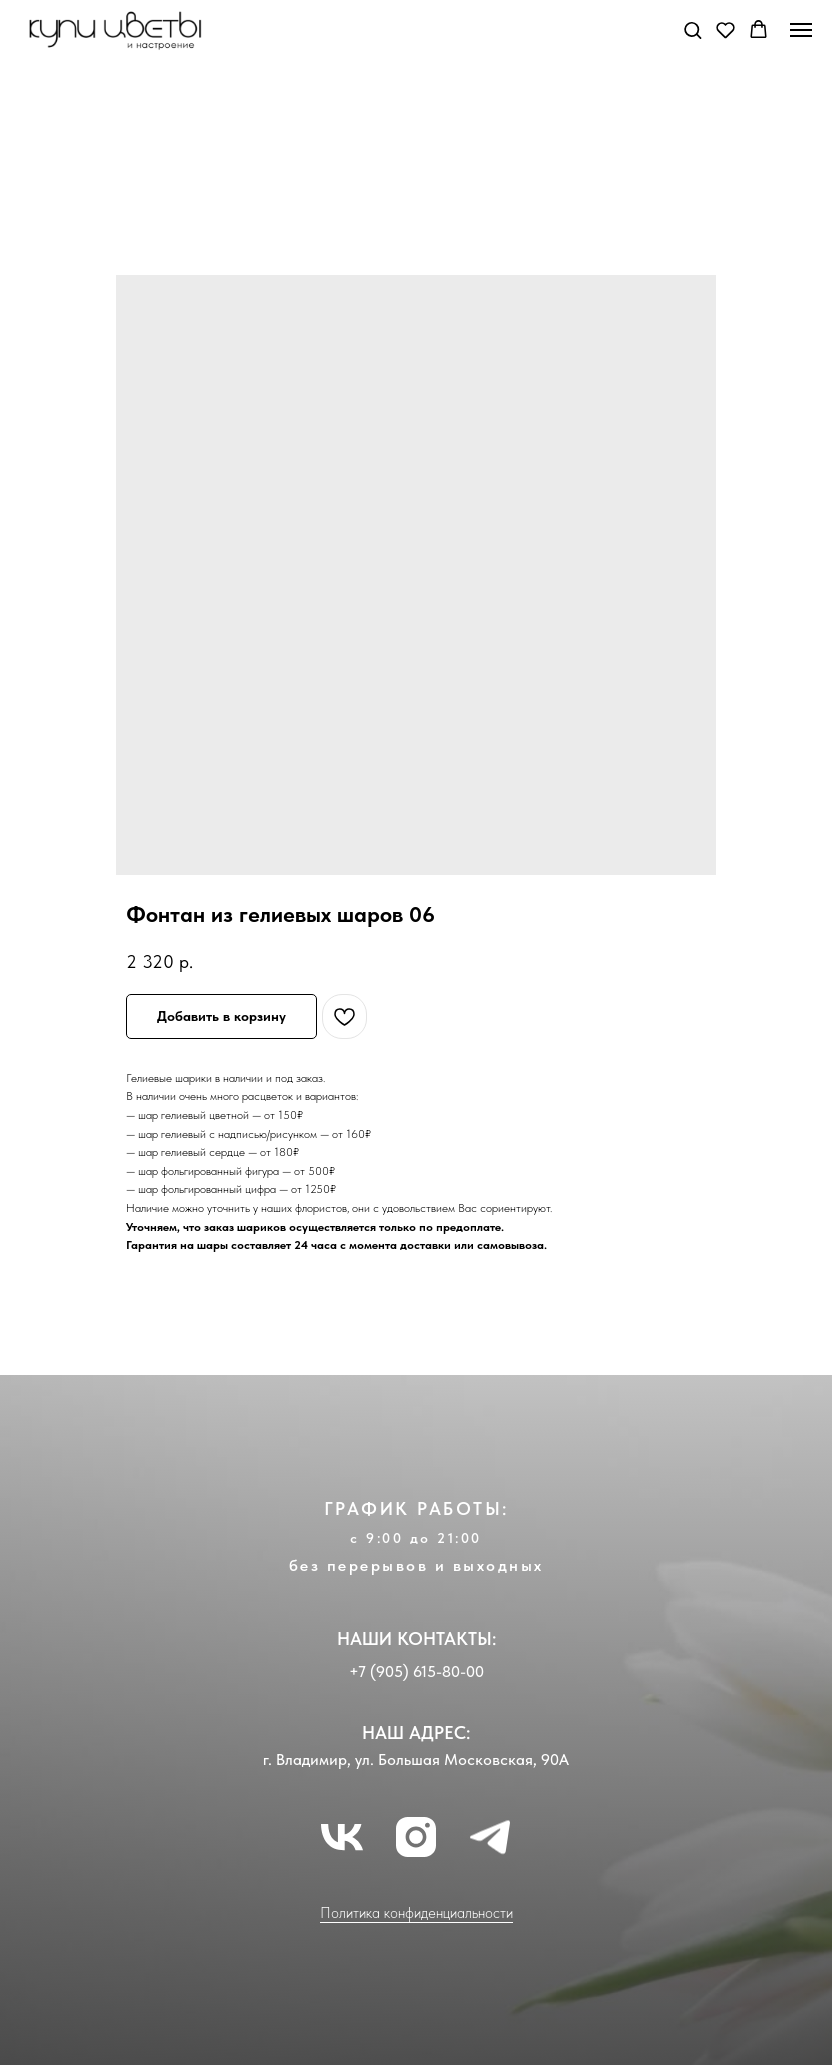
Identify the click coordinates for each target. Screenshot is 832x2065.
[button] (692, 29)
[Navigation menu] (801, 30)
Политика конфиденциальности (416, 1913)
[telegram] (490, 1837)
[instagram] (416, 1837)
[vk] (342, 1837)
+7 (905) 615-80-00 (416, 1671)
